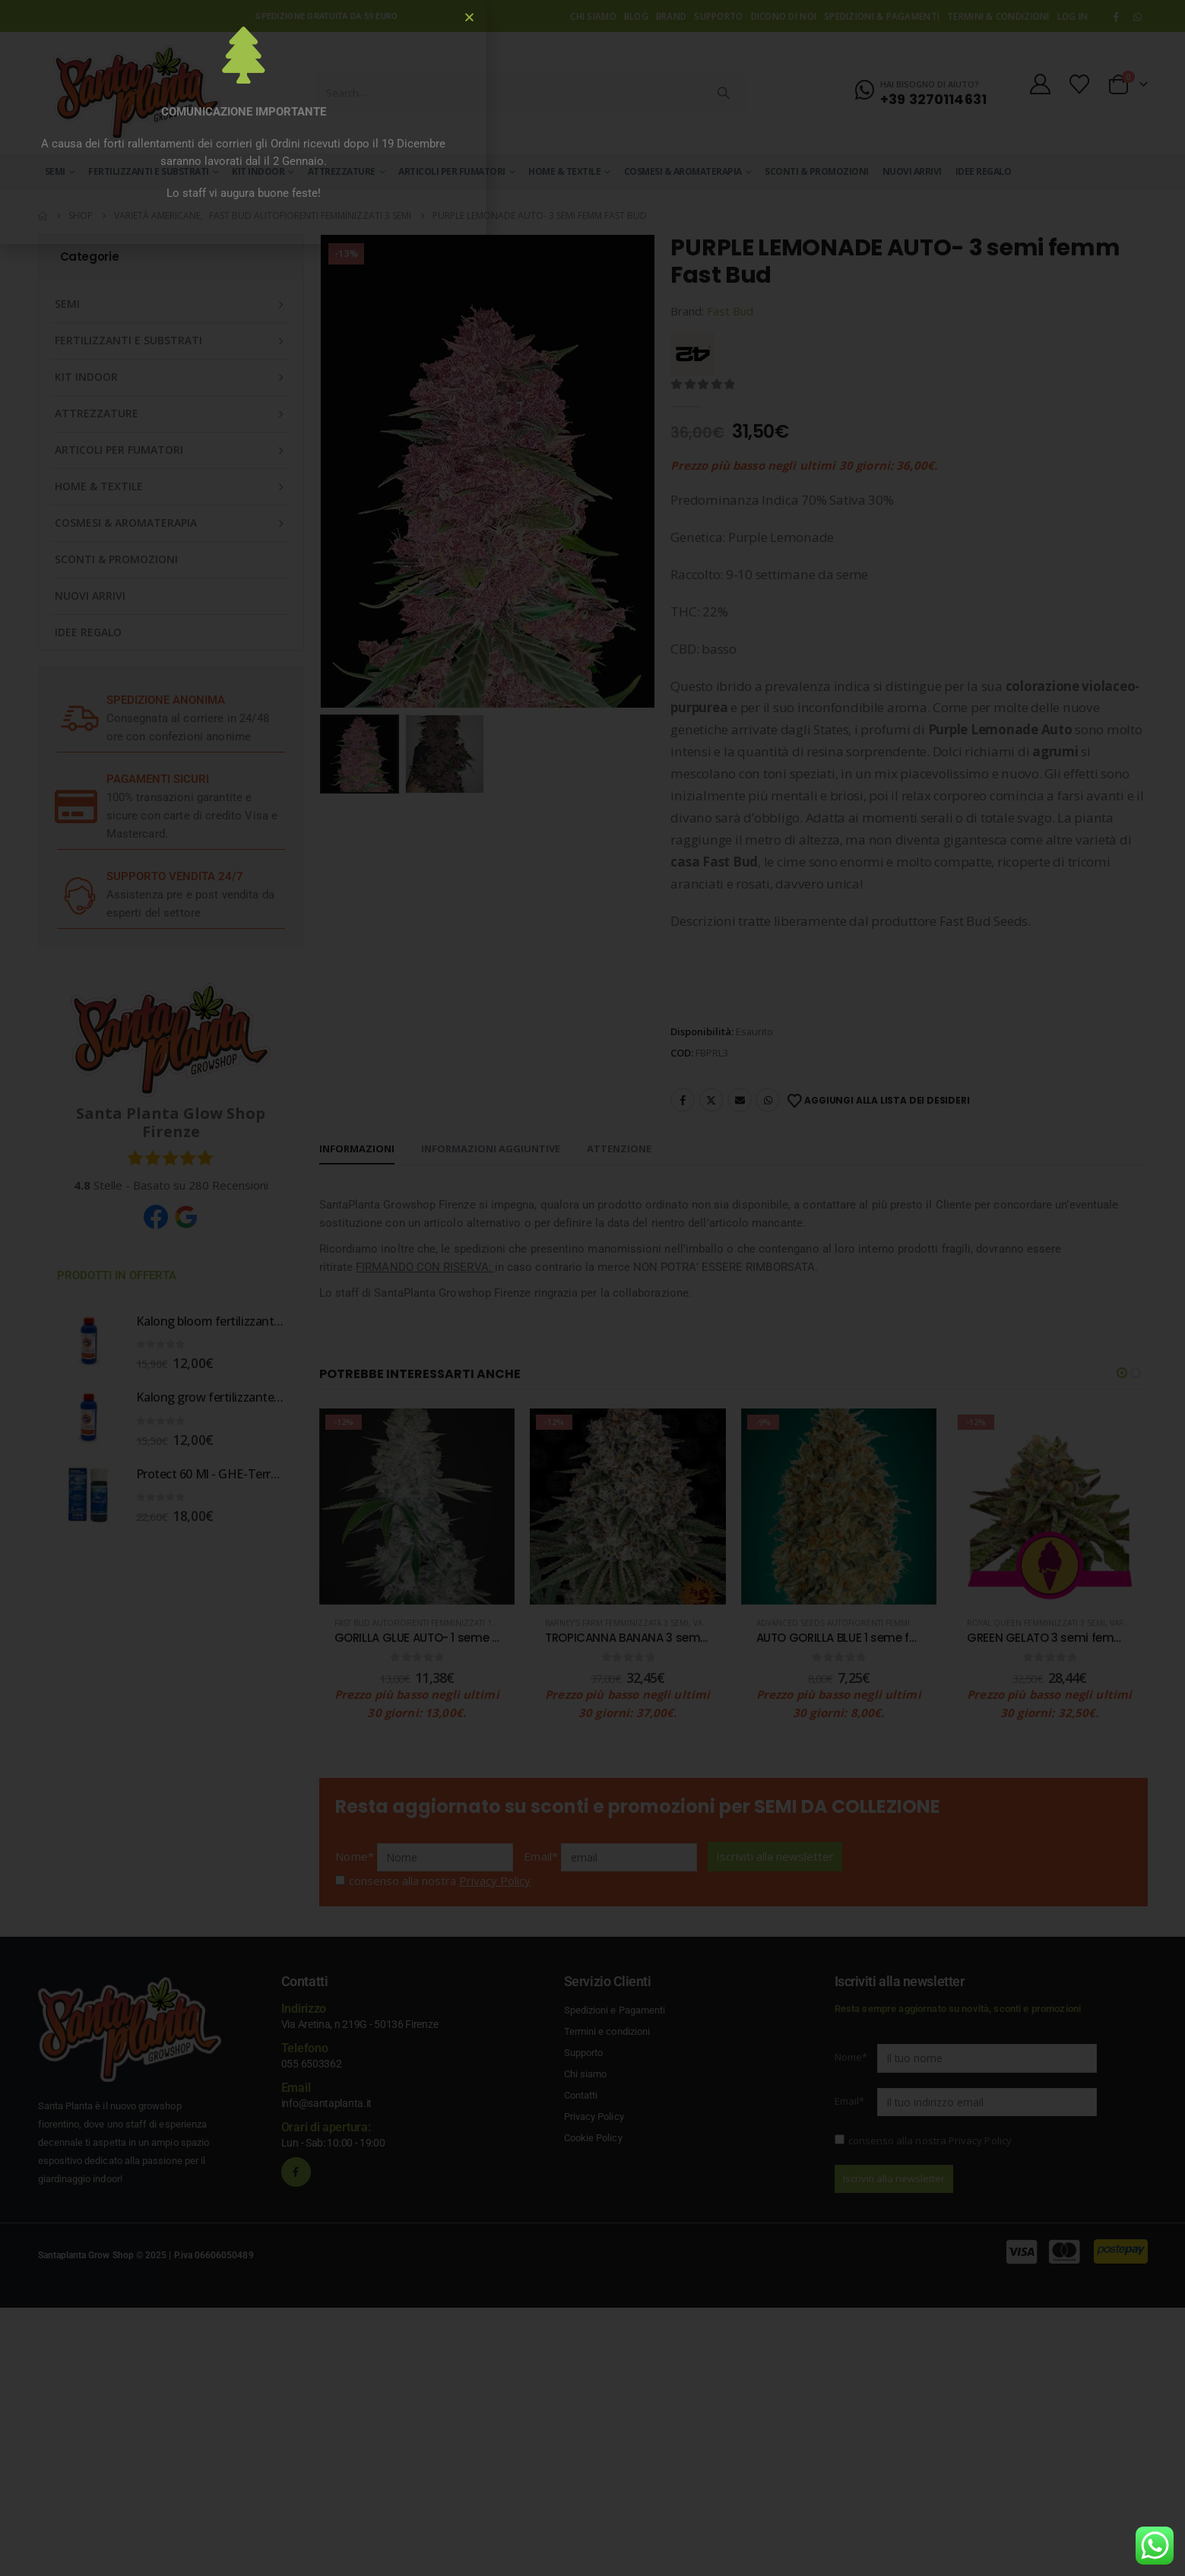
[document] (592, 1288)
